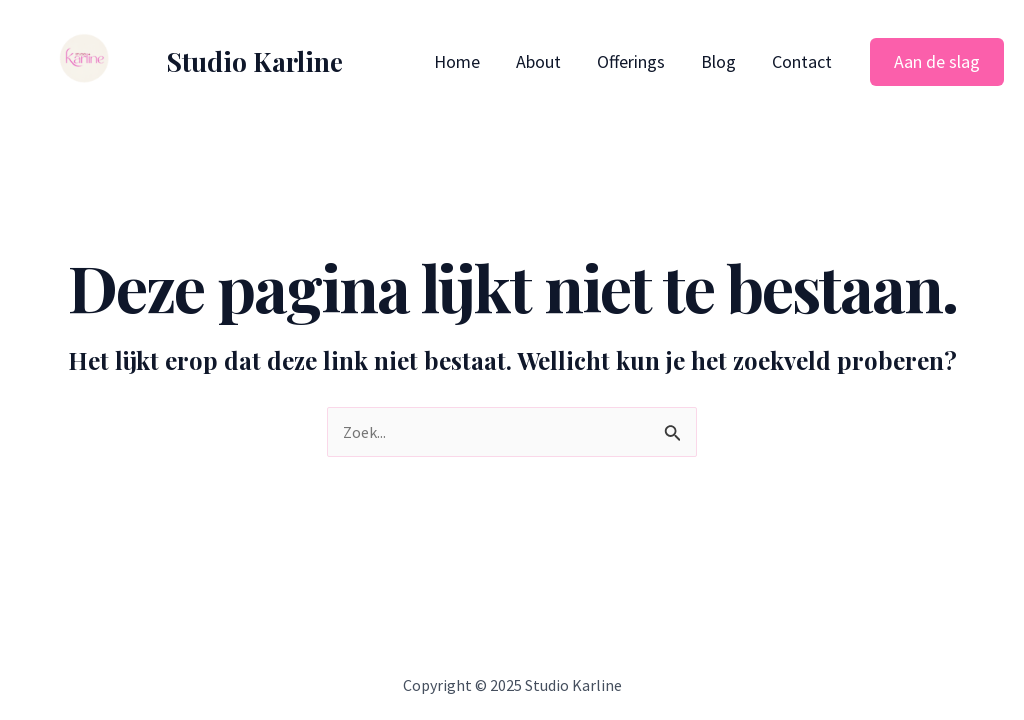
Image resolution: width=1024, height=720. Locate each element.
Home (457, 61)
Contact (802, 61)
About (538, 61)
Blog (718, 61)
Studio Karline (254, 61)
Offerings (631, 61)
